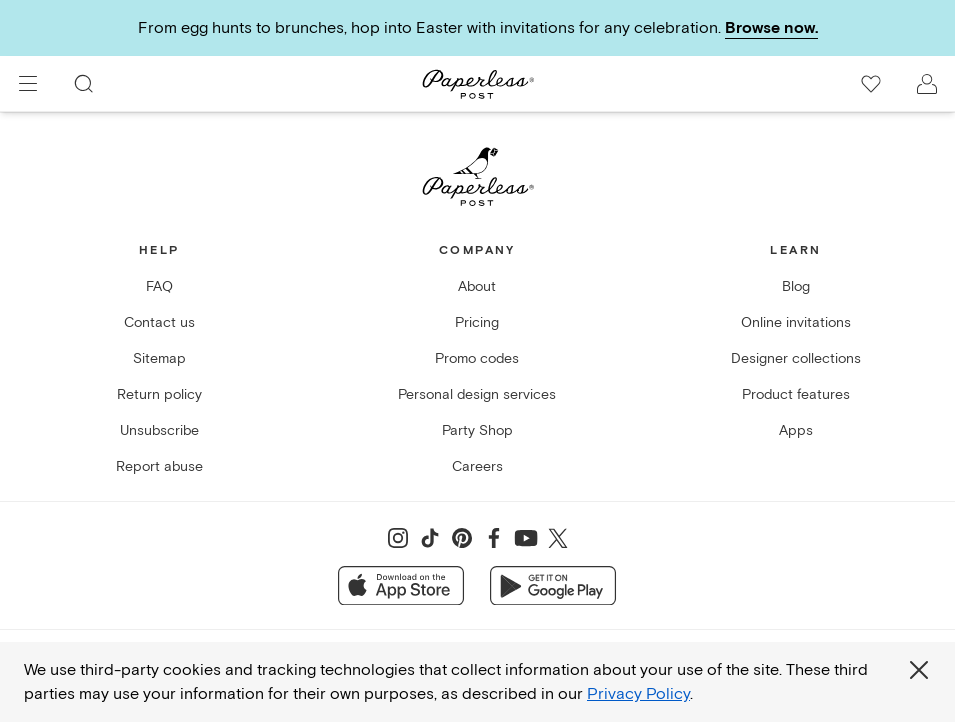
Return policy (159, 394)
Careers (477, 466)
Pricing (477, 322)
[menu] (28, 84)
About (477, 286)
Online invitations (796, 322)
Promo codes (477, 358)
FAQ (159, 286)
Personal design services (477, 394)
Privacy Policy (638, 694)
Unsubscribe (159, 430)
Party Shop (477, 430)
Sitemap (159, 358)
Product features (796, 394)
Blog (796, 286)
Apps (796, 430)
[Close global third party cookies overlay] (919, 670)
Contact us (159, 322)
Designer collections (796, 358)
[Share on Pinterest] (462, 538)
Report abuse (159, 466)
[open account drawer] (927, 84)
